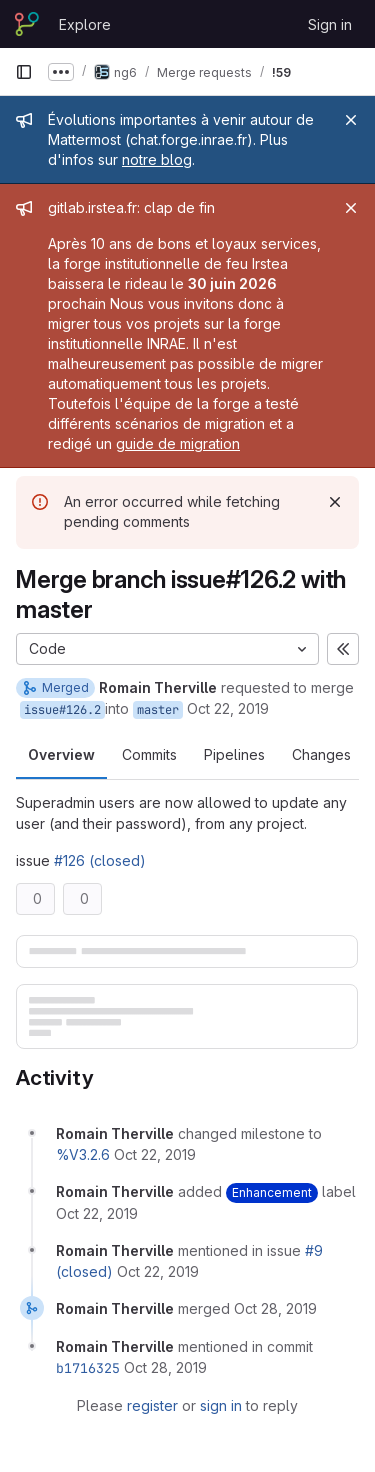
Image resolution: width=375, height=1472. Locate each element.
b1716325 (88, 1368)
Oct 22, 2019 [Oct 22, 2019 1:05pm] (228, 708)
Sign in (330, 24)
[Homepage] (27, 24)
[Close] (351, 120)
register (152, 1405)
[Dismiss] (335, 502)
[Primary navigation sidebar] (24, 72)
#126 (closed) (100, 860)
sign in (221, 1405)
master (158, 710)
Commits (149, 754)
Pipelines (234, 754)
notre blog (157, 159)
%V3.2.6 (83, 1154)
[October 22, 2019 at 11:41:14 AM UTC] (158, 1271)
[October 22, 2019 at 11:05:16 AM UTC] (155, 1154)
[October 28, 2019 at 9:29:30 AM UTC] (275, 1308)
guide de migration (178, 443)
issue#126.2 (62, 710)
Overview (61, 754)
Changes (321, 754)
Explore (85, 24)
